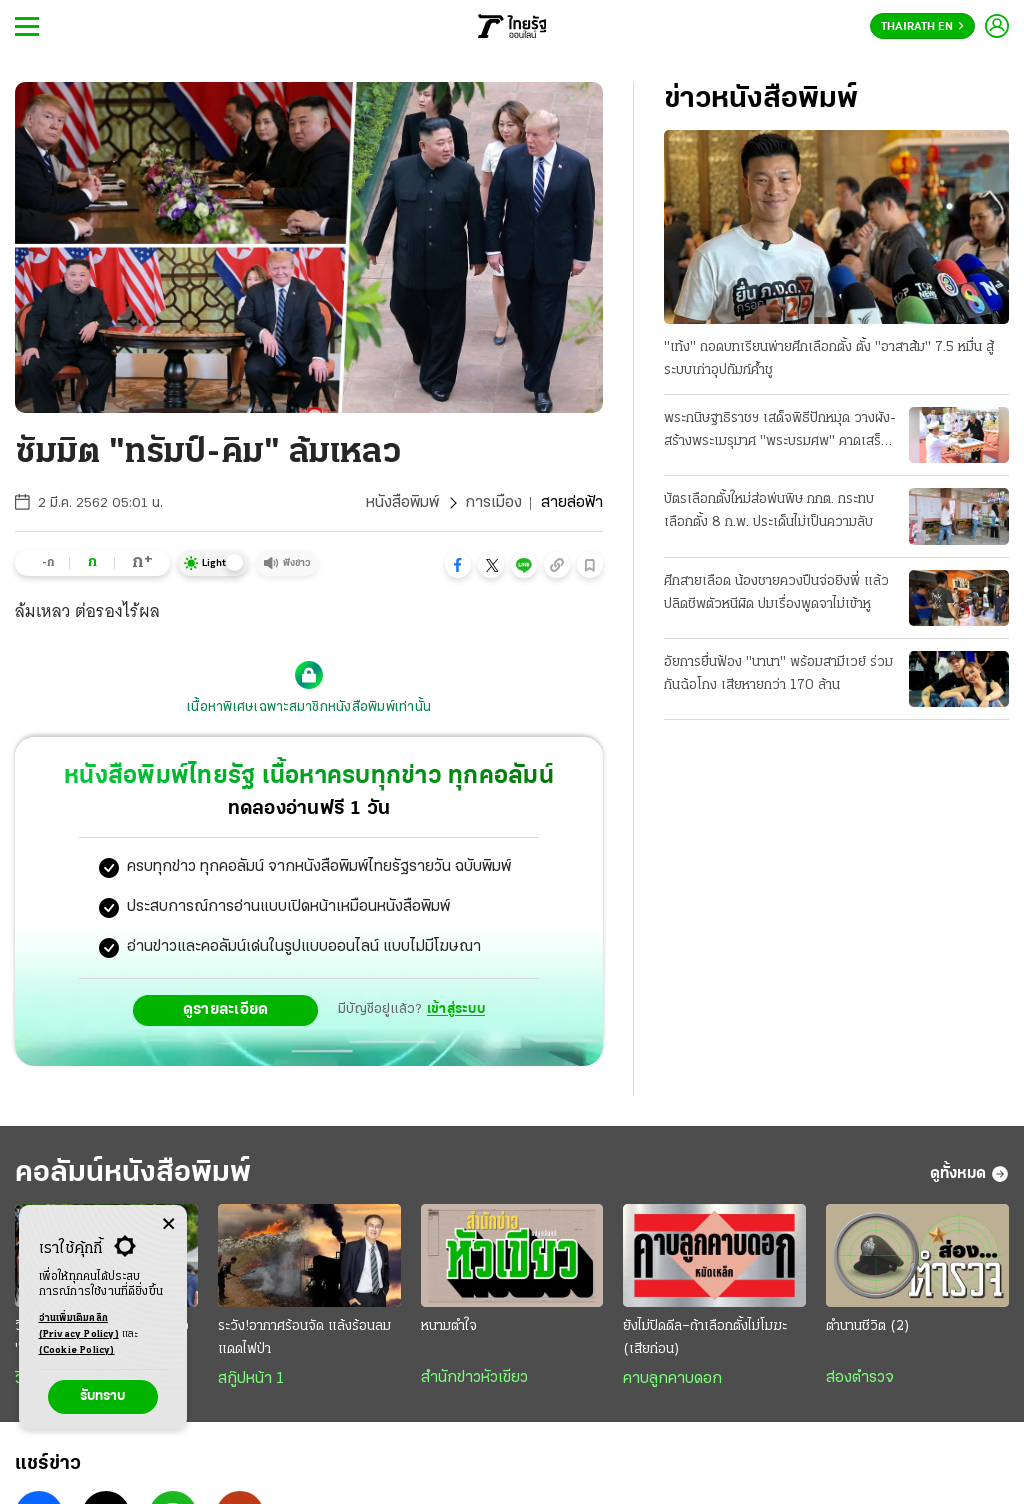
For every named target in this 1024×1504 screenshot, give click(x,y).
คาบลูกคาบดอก (672, 1379)
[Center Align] (168, 1224)
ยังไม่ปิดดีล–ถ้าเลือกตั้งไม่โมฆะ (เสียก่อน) (705, 1338)
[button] (458, 565)
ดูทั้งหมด (969, 1174)
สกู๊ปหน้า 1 (251, 1379)
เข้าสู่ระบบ (456, 1009)
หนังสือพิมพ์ (402, 503)
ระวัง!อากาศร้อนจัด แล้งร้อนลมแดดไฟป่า (304, 1338)
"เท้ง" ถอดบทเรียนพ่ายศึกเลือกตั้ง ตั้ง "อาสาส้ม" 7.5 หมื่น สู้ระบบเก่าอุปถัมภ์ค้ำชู (829, 359)
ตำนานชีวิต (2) (868, 1326)
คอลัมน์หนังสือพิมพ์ (133, 1173)
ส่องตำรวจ (860, 1378)
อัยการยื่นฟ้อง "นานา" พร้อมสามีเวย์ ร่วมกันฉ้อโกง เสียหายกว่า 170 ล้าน (778, 674)
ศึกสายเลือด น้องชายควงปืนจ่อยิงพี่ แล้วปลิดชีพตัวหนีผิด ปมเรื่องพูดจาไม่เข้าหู (776, 593)
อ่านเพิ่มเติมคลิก (79, 1328)
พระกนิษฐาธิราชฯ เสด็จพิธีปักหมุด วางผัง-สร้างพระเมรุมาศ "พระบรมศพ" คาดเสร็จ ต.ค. (780, 432)
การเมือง (493, 503)
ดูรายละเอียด (226, 1010)
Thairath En (922, 27)
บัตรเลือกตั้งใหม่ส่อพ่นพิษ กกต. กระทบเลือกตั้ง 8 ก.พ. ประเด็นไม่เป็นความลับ (769, 511)
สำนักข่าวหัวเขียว (474, 1378)
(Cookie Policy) (77, 1350)
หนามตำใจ (449, 1326)
